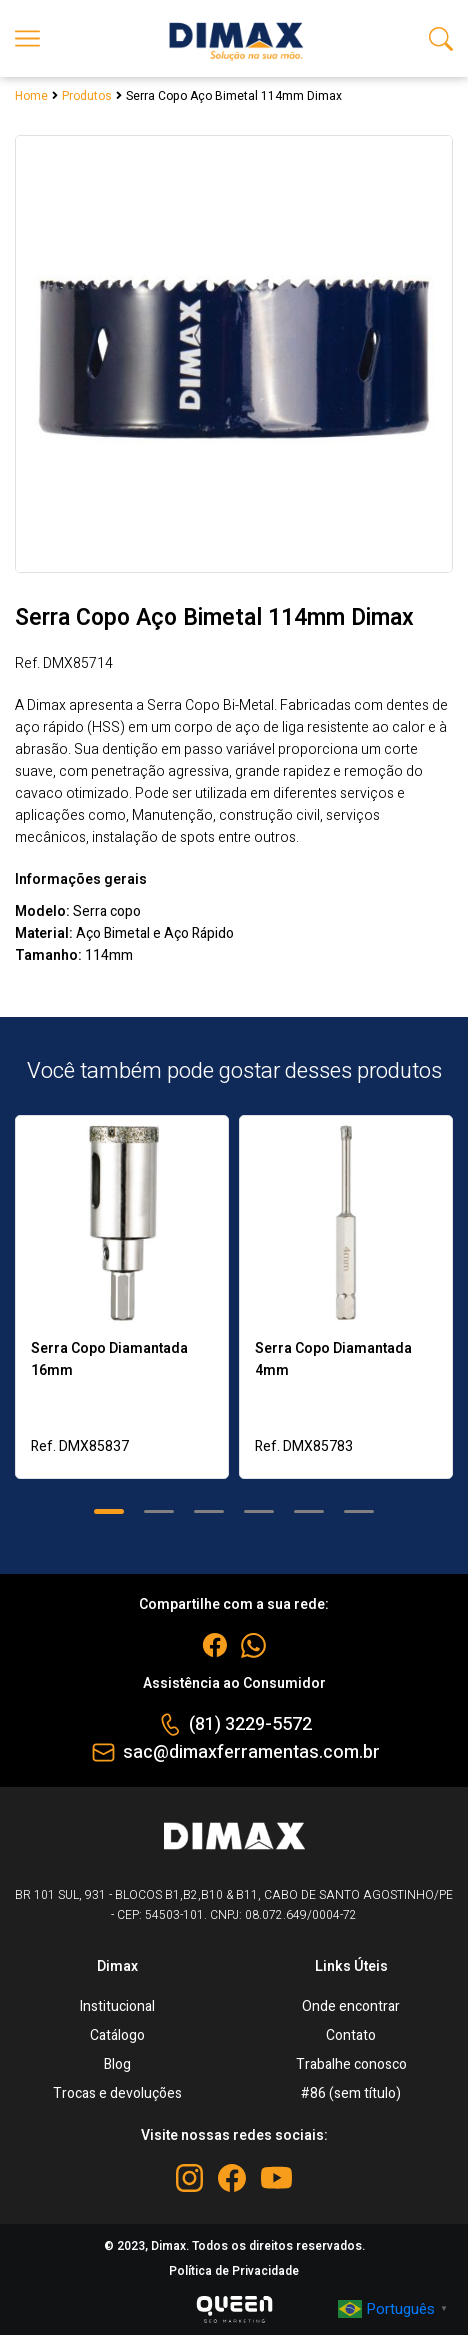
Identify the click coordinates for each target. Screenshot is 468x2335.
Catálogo (117, 2035)
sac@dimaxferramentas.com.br (251, 1752)
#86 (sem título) (351, 2093)
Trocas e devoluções (117, 2093)
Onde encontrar (351, 2006)
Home (31, 96)
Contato (351, 2035)
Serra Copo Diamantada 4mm (333, 1359)
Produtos (87, 96)
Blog (117, 2064)
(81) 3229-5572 (250, 1724)
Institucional (117, 2006)
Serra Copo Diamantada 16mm (109, 1359)
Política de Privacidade (234, 2271)
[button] (109, 1511)
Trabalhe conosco (351, 2064)
